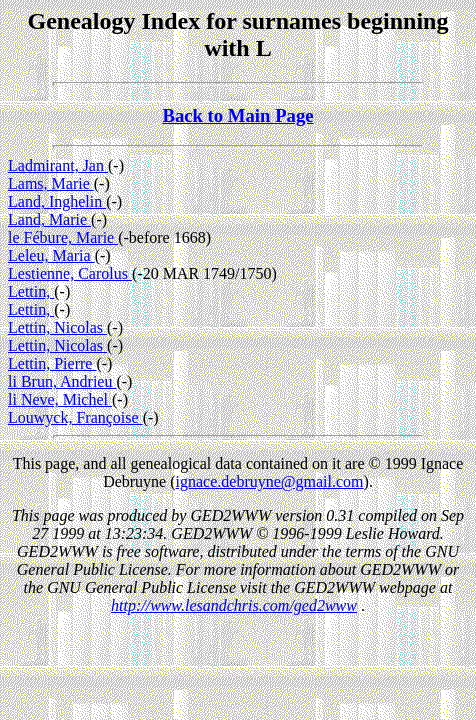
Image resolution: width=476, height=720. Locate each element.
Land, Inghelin (57, 201)
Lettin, (31, 291)
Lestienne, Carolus (70, 273)
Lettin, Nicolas (57, 327)
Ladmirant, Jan (58, 165)
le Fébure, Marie (63, 237)
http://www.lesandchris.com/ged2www (234, 605)
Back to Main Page (237, 115)
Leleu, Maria (51, 255)
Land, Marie (49, 219)
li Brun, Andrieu (62, 381)
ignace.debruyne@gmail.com (270, 481)
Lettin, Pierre (52, 363)
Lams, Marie (51, 183)
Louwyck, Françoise (75, 417)
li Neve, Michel (60, 399)
